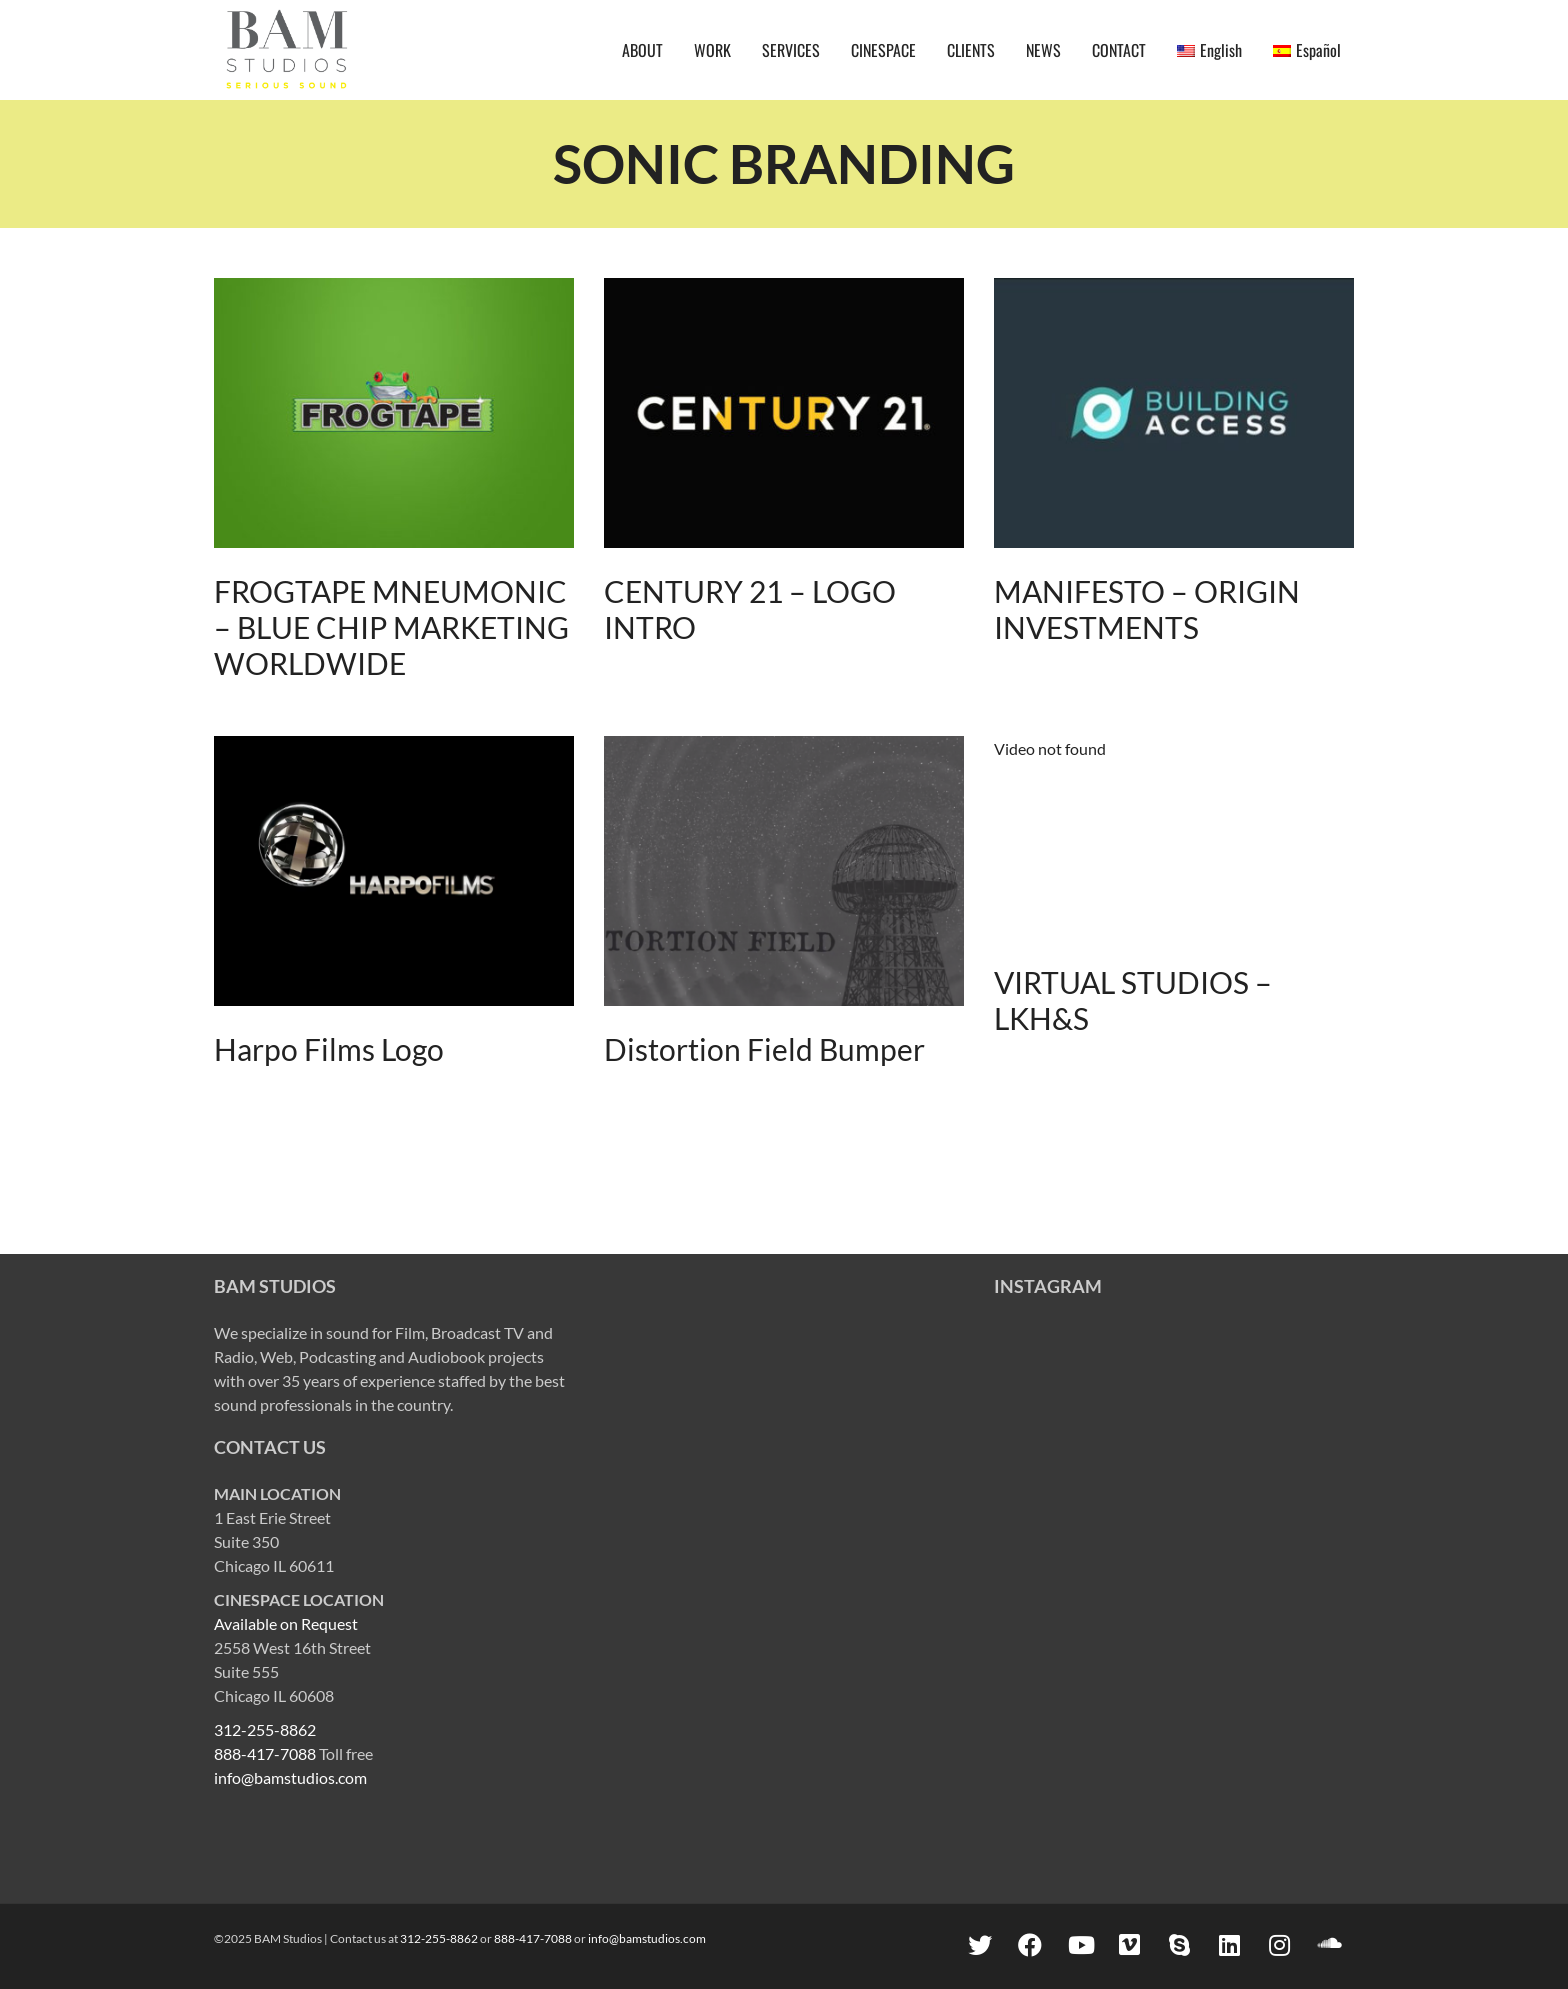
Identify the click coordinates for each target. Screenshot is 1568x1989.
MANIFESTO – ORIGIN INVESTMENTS (1147, 609)
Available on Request (286, 1623)
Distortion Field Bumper (764, 1049)
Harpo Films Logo (329, 1049)
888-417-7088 (265, 1753)
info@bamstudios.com (290, 1777)
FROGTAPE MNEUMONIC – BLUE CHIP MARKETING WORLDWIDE (391, 627)
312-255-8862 (265, 1729)
